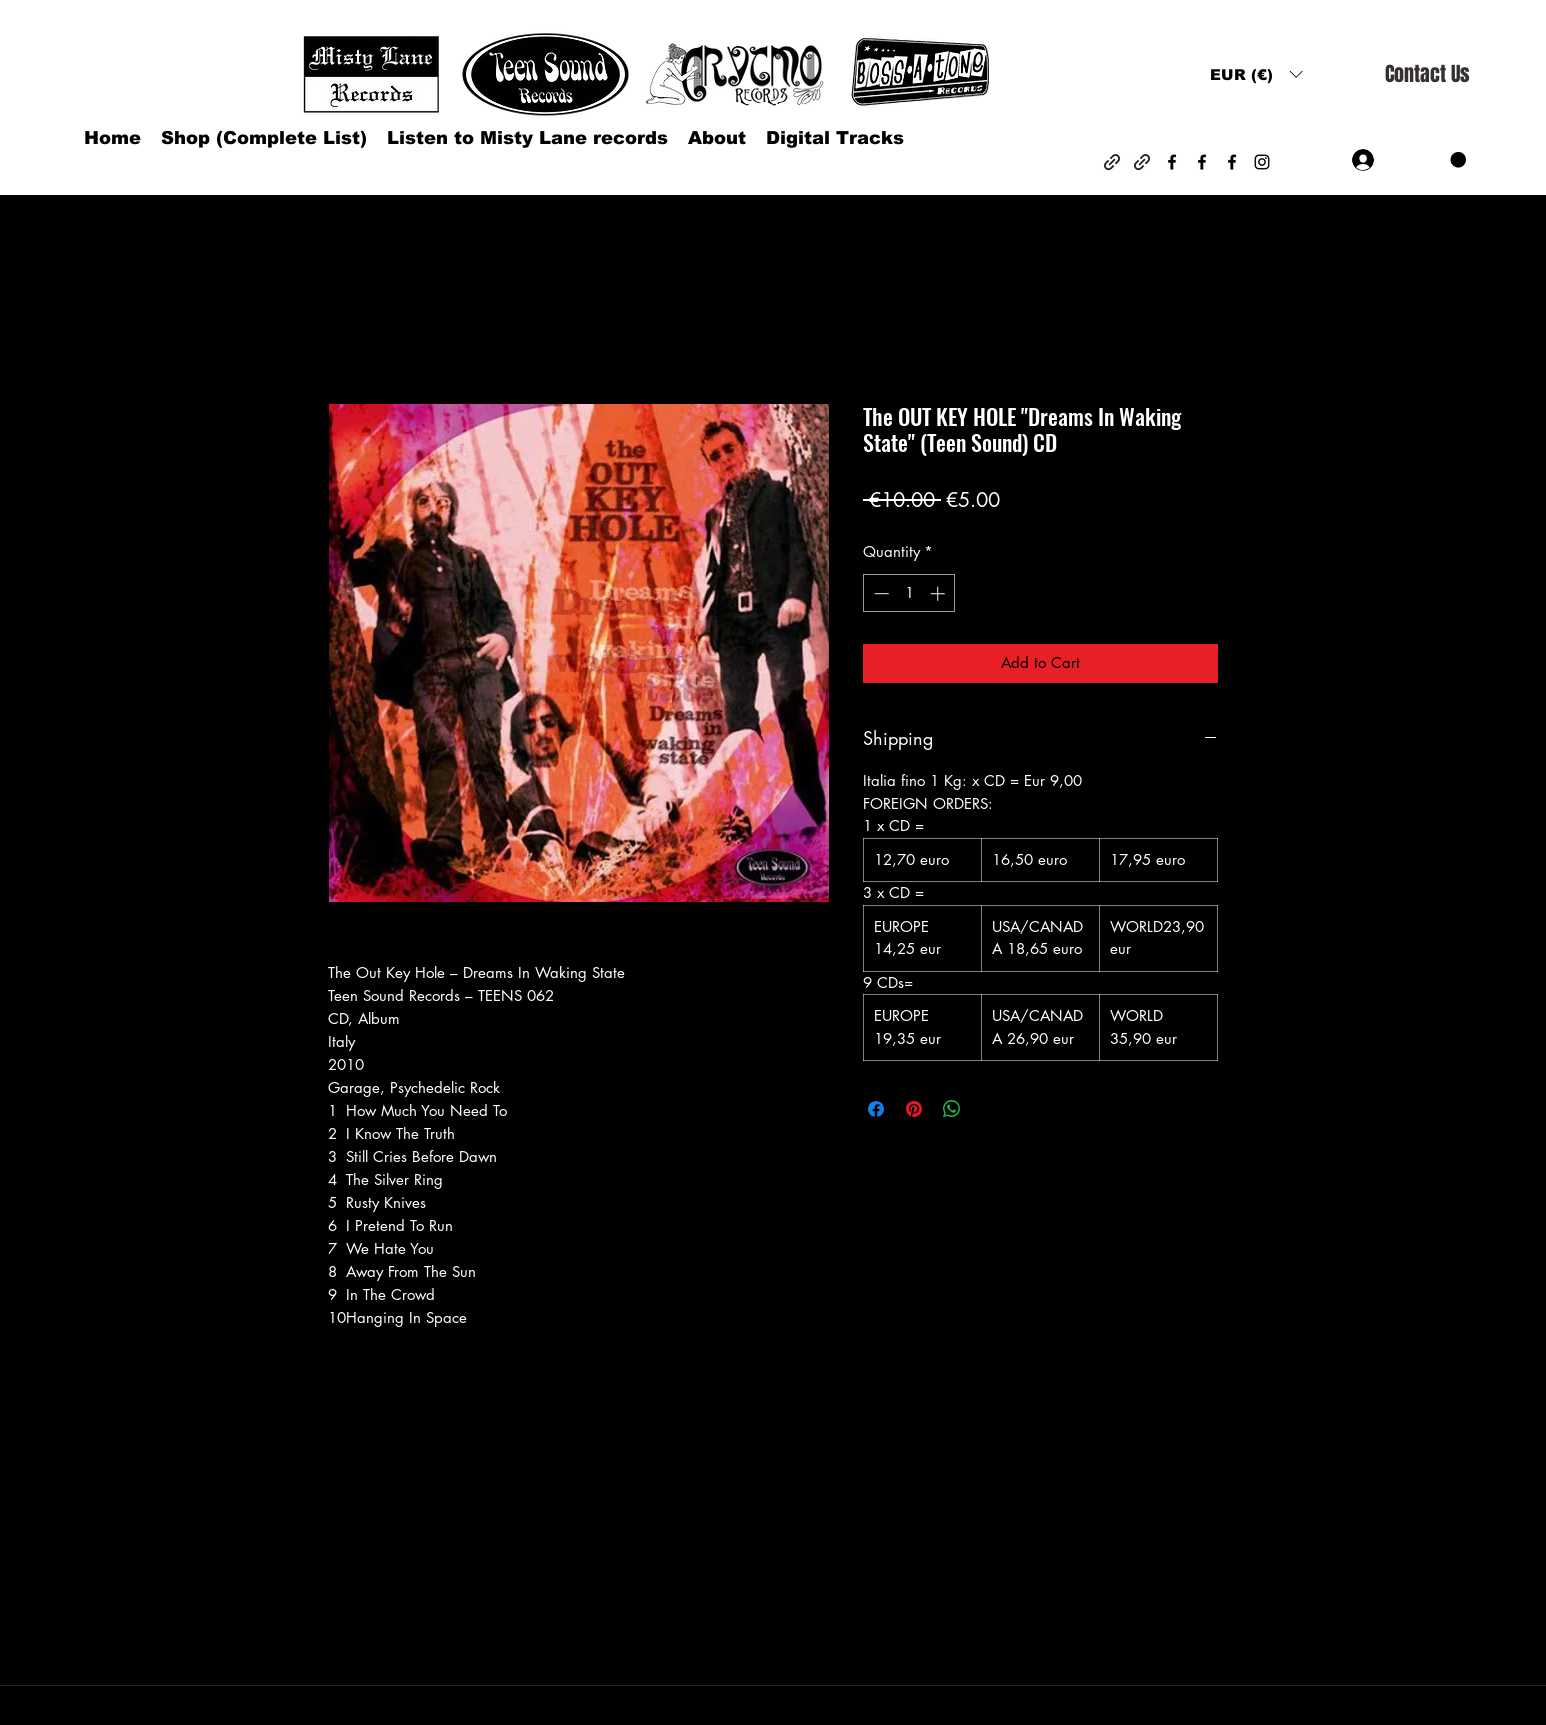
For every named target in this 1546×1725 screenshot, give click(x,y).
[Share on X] (990, 1109)
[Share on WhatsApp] (952, 1109)
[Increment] (939, 593)
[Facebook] (1172, 162)
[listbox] (1256, 74)
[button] (1256, 74)
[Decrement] (879, 593)
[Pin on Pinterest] (914, 1109)
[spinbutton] (909, 593)
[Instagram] (1262, 162)
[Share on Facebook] (876, 1109)
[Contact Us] (1427, 74)
